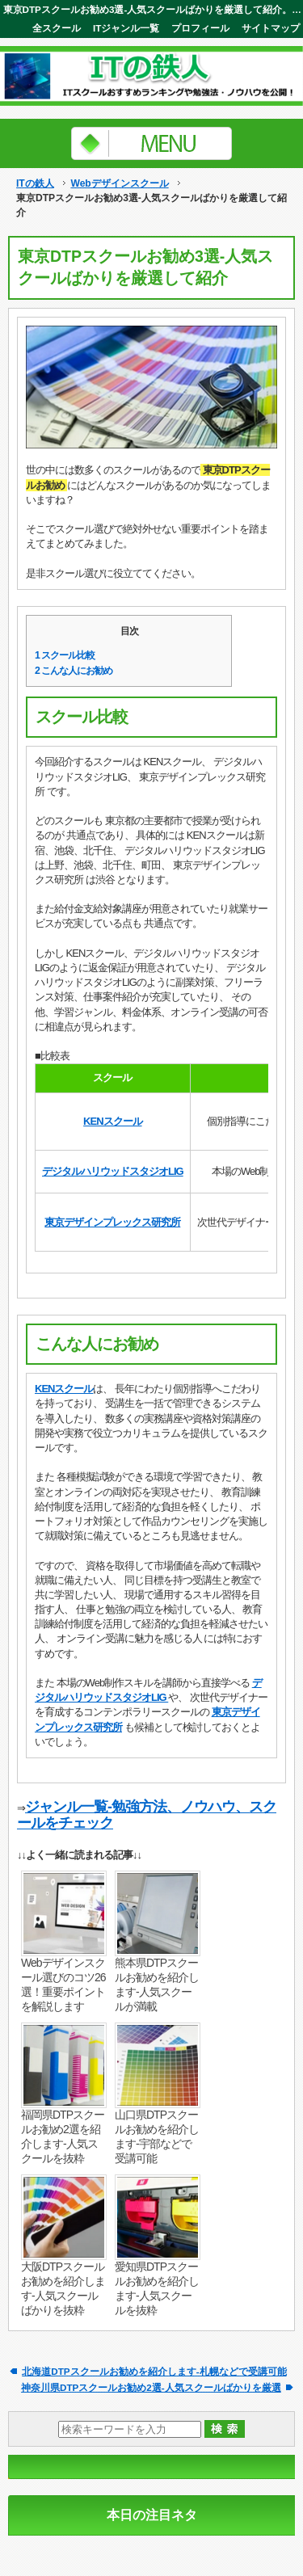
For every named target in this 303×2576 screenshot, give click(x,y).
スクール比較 (65, 655)
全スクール (56, 28)
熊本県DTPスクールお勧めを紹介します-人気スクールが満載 (157, 1984)
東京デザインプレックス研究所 (112, 1222)
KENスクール (112, 1121)
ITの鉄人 (35, 183)
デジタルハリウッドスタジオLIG (112, 1171)
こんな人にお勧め (73, 670)
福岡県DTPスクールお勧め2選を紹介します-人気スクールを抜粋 (62, 2136)
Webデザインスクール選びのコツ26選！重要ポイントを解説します (63, 1984)
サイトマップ (271, 28)
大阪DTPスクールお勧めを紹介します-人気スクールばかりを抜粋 (63, 2288)
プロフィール (200, 28)
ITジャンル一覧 (126, 28)
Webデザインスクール (119, 183)
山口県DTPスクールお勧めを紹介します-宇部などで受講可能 (157, 2136)
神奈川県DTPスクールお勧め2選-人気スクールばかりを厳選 (151, 2387)
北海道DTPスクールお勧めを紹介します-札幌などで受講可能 (154, 2371)
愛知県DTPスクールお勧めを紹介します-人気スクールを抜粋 (157, 2288)
